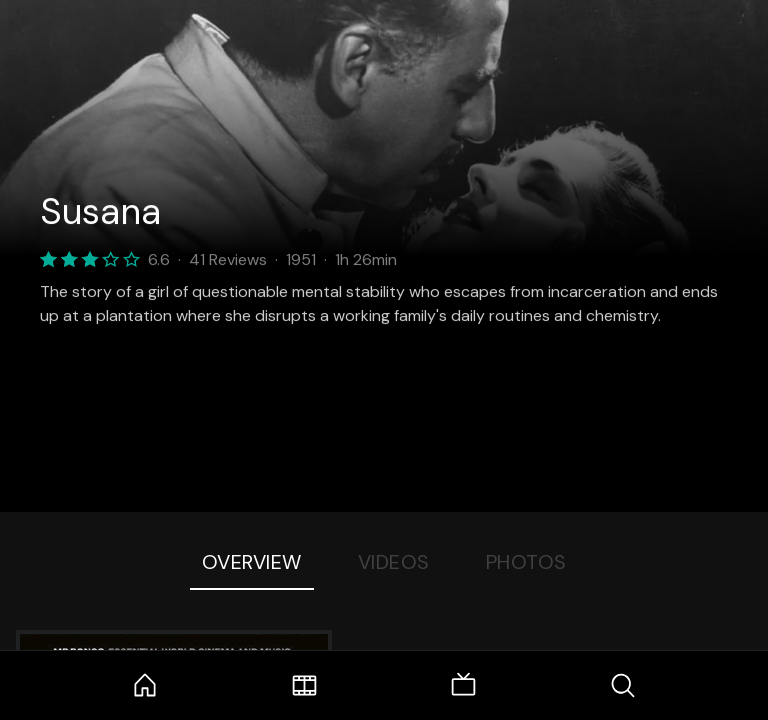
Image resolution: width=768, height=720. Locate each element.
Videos (394, 562)
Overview (252, 562)
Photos (526, 562)
